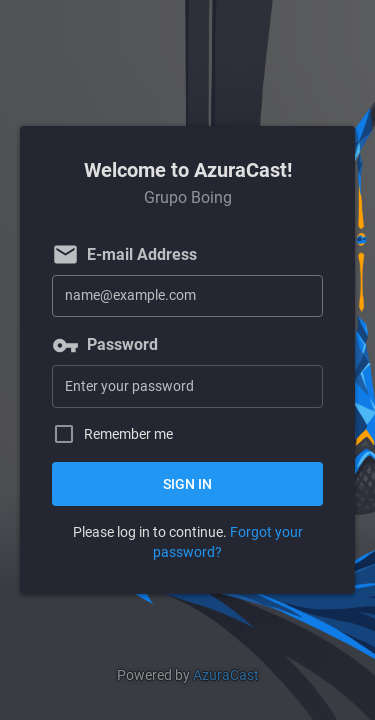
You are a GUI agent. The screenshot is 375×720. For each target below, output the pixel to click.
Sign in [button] (187, 484)
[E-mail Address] (187, 296)
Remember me (128, 434)
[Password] (187, 386)
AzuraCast (226, 675)
